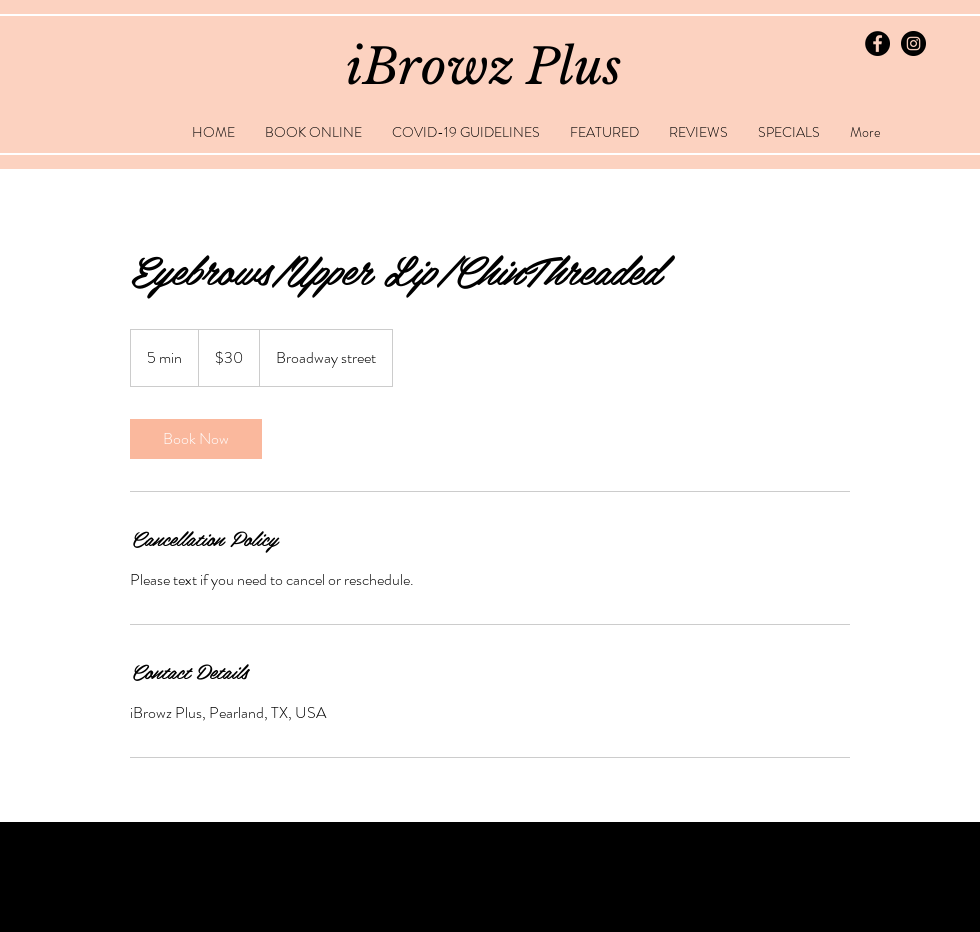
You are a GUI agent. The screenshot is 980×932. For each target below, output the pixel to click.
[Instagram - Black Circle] (913, 43)
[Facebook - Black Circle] (877, 43)
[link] (196, 439)
